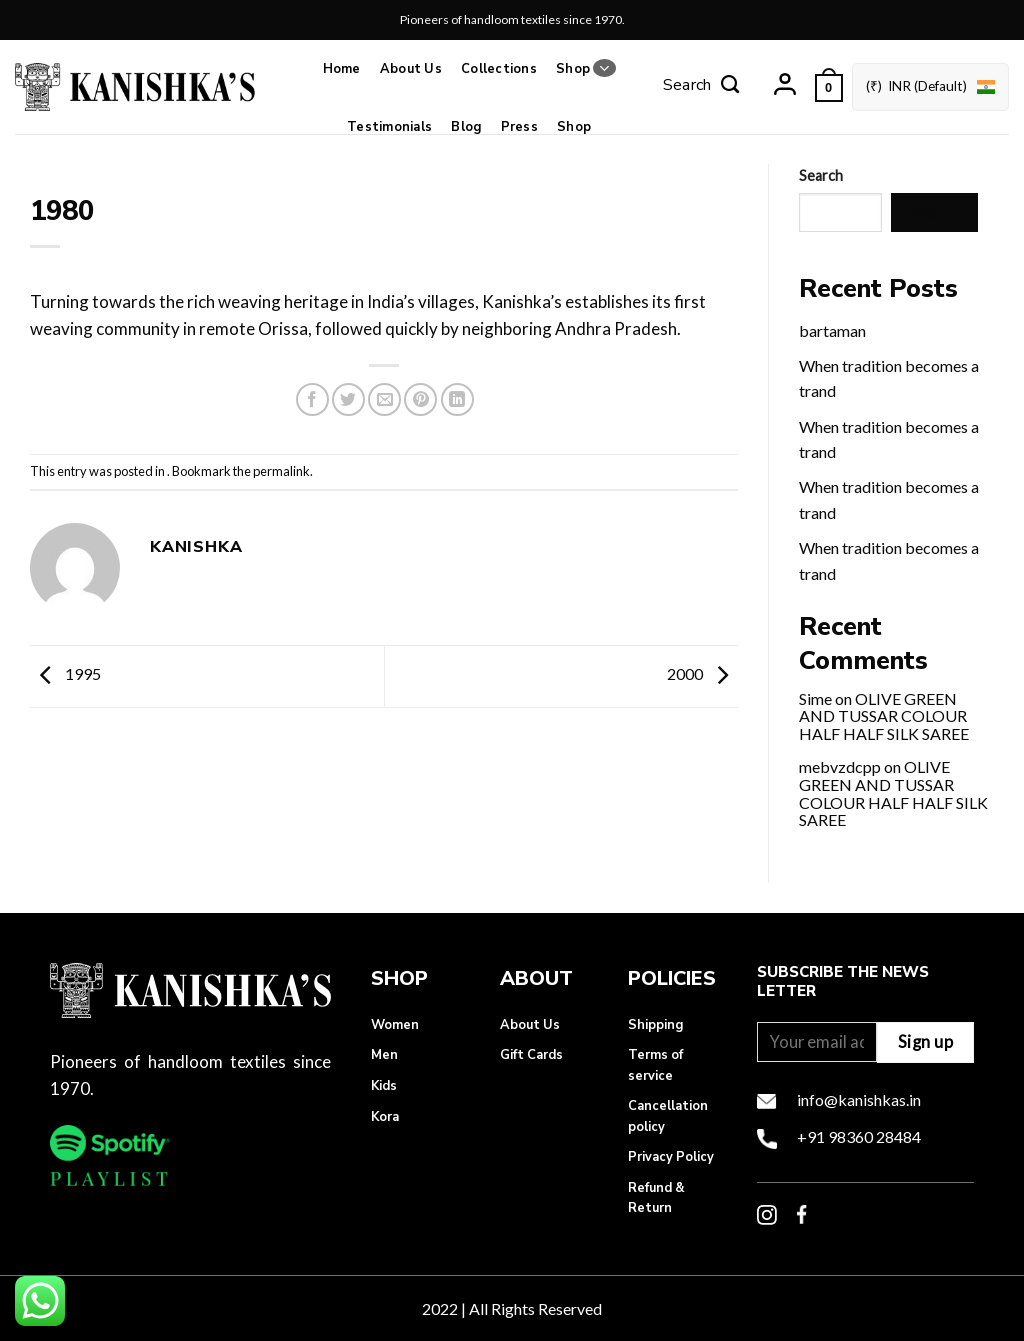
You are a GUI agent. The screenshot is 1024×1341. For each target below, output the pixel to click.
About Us (411, 69)
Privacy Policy (671, 1157)
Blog (466, 127)
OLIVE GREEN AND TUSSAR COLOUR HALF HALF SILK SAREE (884, 716)
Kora (385, 1117)
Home (342, 69)
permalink (281, 471)
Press (519, 127)
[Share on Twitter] (348, 399)
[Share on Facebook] (312, 399)
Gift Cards (531, 1055)
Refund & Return (656, 1198)
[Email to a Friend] (384, 399)
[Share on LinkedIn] (457, 399)
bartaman (832, 330)
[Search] (701, 87)
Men (384, 1055)
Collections (499, 69)
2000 (702, 674)
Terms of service (655, 1065)
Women (395, 1025)
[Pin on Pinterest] (420, 399)
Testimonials (389, 127)
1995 (65, 674)
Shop (585, 68)
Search (821, 175)
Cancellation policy (668, 1116)
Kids (384, 1086)
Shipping (655, 1025)
